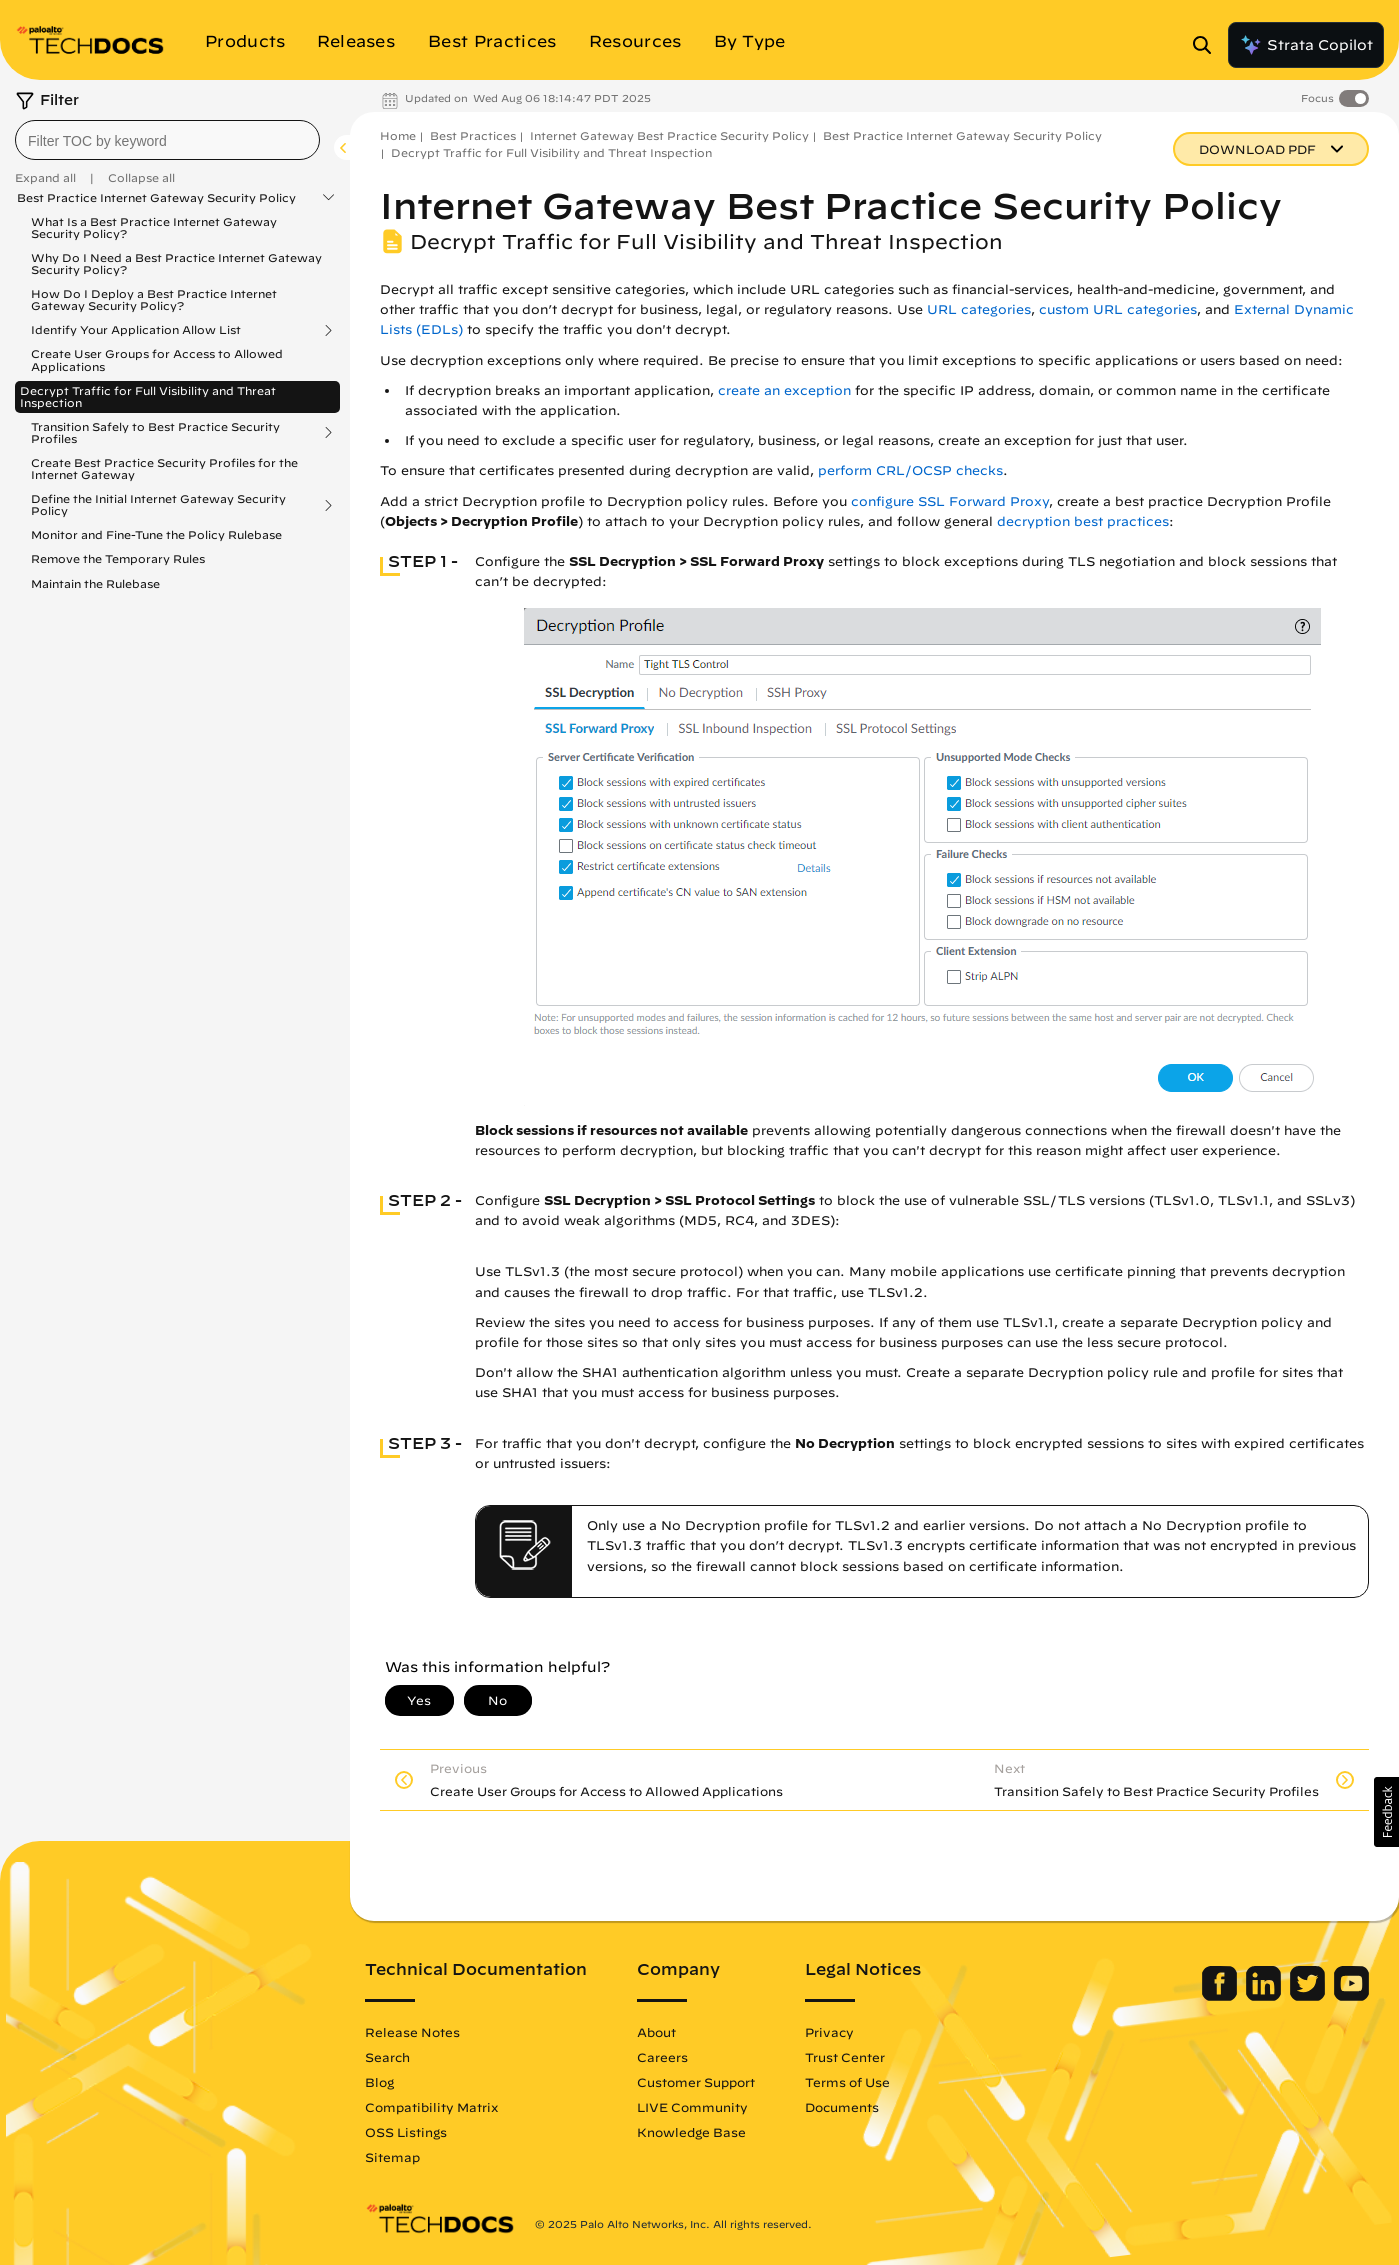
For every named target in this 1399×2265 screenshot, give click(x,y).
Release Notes (412, 2032)
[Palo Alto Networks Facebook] (1221, 1996)
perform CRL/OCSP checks (910, 470)
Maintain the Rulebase (95, 583)
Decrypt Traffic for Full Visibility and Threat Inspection (148, 396)
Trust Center (845, 2057)
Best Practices (473, 135)
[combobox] (167, 140)
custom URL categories (1118, 309)
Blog (379, 2082)
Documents (842, 2107)
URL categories (979, 309)
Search (387, 2057)
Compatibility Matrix (431, 2107)
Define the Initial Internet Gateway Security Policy (158, 505)
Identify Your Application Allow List (136, 330)
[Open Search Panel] (1208, 45)
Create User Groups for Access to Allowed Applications (157, 359)
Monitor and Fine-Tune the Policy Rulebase (156, 534)
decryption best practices (1083, 521)
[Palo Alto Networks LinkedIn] (1265, 1996)
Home (398, 135)
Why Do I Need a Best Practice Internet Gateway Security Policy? (176, 263)
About (656, 2032)
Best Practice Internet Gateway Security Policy (156, 198)
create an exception (784, 390)
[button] (1386, 1812)
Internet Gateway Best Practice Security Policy (669, 135)
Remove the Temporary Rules (118, 558)
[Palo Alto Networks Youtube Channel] (1351, 1996)
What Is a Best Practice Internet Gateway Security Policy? (154, 227)
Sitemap (392, 2157)
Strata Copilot (1306, 45)
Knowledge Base (691, 2132)
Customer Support (696, 2082)
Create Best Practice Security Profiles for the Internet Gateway (164, 468)
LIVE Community (692, 2107)
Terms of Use (847, 2082)
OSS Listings (406, 2132)
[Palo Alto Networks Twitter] (1309, 1996)
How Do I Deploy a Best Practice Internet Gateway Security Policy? (154, 299)
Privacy (829, 2032)
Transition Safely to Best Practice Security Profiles (155, 433)
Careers (662, 2057)
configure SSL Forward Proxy (950, 501)
